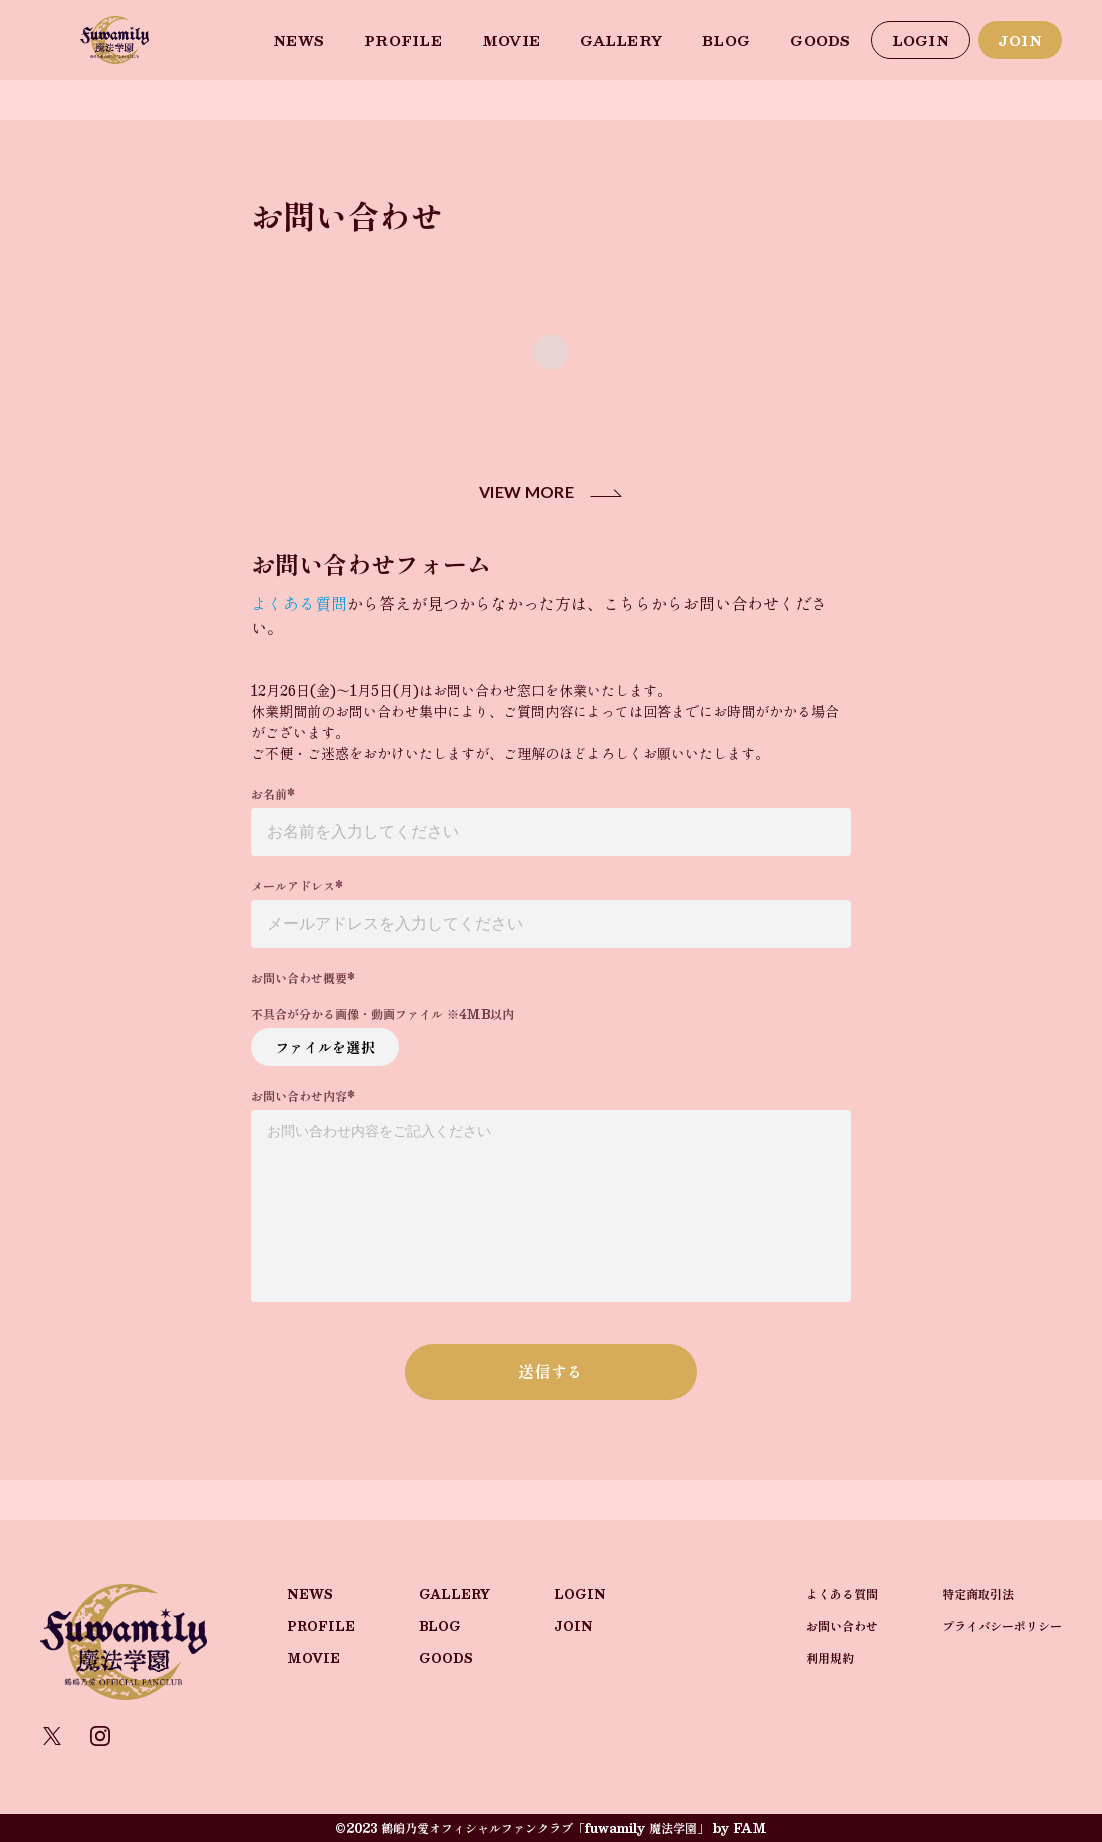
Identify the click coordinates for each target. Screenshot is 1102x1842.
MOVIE (511, 40)
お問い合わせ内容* (303, 1096)
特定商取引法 (978, 1594)
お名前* (273, 794)
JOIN (1020, 40)
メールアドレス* (297, 886)
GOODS (820, 40)
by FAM (740, 1828)
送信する (550, 1371)
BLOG (726, 40)
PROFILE (403, 40)
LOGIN (920, 40)
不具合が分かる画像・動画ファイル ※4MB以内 (382, 1014)
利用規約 (830, 1658)
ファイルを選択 (325, 1047)
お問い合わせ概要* (303, 978)
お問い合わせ (842, 1626)
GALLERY (621, 40)
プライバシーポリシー (1002, 1626)
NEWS (298, 40)
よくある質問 (299, 603)
